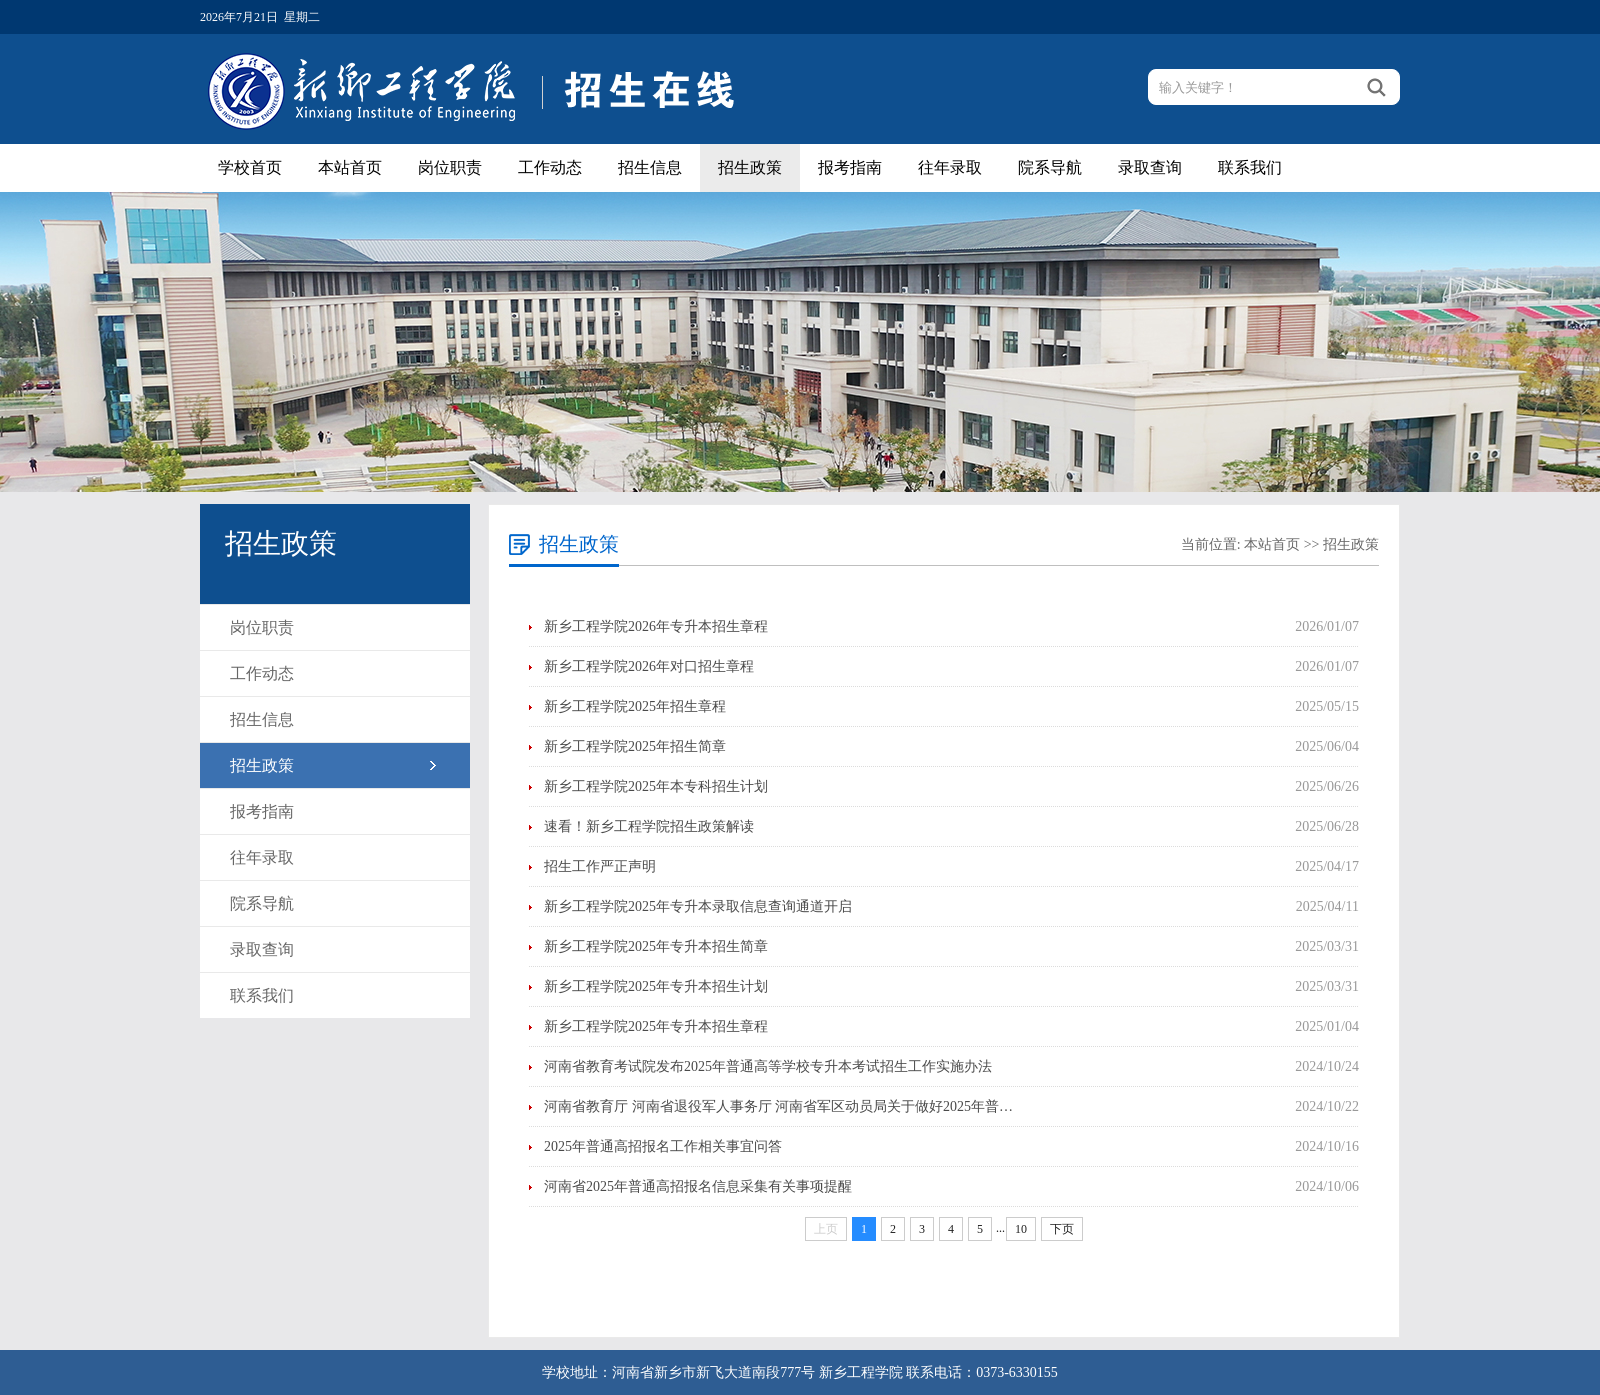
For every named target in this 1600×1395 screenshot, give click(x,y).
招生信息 (650, 167)
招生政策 (750, 167)
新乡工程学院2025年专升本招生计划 (656, 986)
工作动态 (550, 167)
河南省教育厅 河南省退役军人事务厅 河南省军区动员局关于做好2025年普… (778, 1106)
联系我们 (1250, 167)
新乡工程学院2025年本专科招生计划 (656, 786)
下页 (1062, 1229)
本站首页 (350, 167)
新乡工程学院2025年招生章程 (635, 706)
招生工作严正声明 (600, 866)
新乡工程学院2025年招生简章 (635, 746)
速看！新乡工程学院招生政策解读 (649, 826)
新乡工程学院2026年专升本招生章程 (656, 626)
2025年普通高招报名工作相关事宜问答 (663, 1146)
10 (1021, 1229)
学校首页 (250, 167)
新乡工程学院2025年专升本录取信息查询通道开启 (698, 906)
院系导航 (1050, 167)
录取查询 (1150, 167)
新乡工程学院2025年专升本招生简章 (656, 946)
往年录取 (950, 167)
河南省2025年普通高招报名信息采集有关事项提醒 (698, 1186)
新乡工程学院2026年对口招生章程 (649, 666)
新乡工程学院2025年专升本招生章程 (656, 1026)
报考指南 (850, 167)
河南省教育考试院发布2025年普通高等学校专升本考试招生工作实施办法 (768, 1066)
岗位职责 (450, 167)
